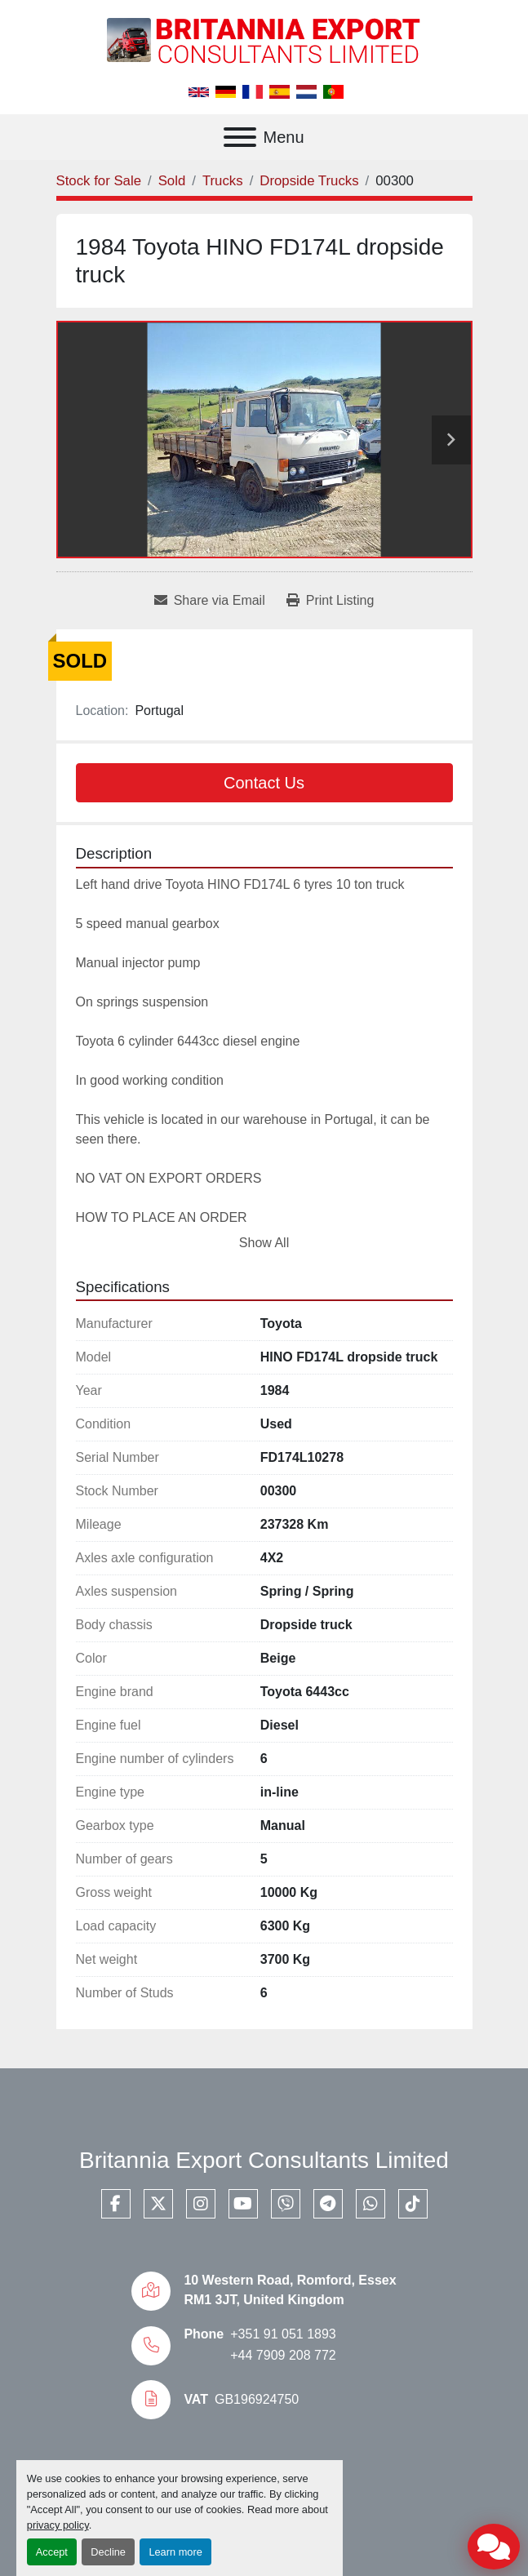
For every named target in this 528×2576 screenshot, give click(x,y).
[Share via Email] (210, 600)
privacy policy (58, 2525)
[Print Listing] (330, 600)
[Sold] (172, 181)
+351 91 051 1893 (282, 2334)
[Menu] (240, 137)
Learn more (175, 2552)
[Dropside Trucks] (309, 181)
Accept (52, 2552)
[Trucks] (222, 181)
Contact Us (264, 783)
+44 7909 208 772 (282, 2355)
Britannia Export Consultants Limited (264, 2160)
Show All (264, 1243)
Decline (108, 2552)
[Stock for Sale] (98, 181)
